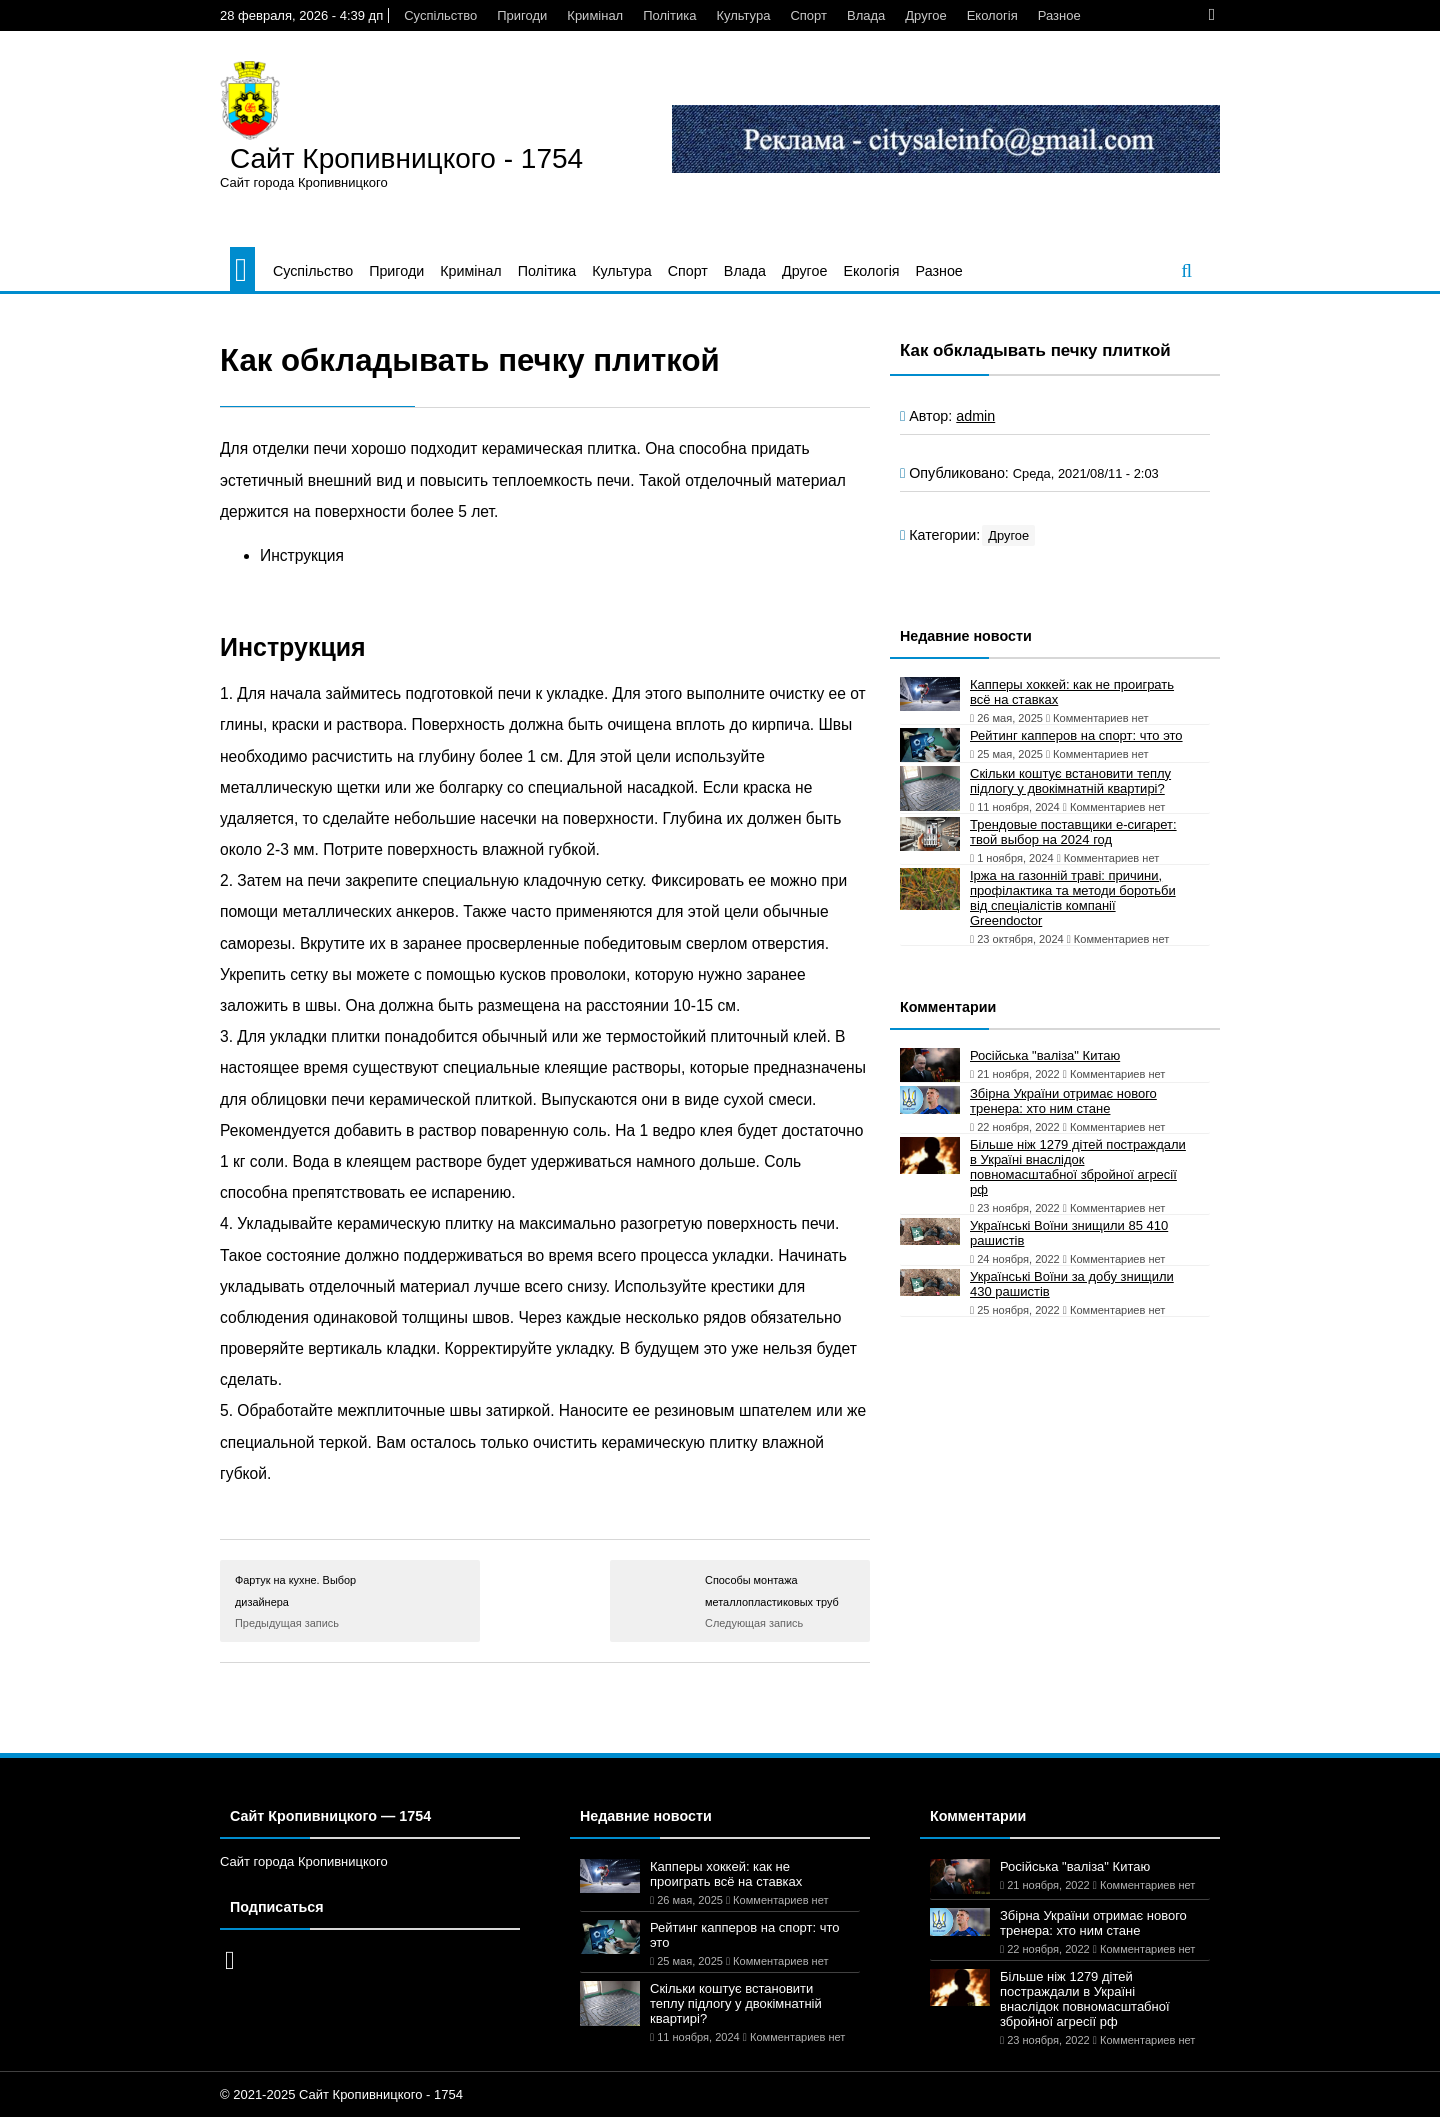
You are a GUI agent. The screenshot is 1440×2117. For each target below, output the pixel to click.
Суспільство (440, 15)
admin (975, 416)
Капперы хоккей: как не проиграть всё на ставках (1072, 692)
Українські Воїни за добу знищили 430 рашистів (1072, 1284)
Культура (743, 15)
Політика (669, 15)
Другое (925, 15)
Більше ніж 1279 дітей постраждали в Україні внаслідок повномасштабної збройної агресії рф (1078, 1167)
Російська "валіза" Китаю (1045, 1055)
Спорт (808, 15)
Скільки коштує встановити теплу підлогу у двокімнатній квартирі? (1070, 781)
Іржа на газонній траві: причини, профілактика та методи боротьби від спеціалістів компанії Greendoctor (1073, 898)
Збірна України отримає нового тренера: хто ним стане (1063, 1101)
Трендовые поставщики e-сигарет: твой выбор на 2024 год (1073, 832)
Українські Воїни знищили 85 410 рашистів (1069, 1233)
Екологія (992, 15)
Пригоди (522, 15)
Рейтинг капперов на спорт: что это (1076, 735)
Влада (866, 15)
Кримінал (595, 15)
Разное (1059, 15)
